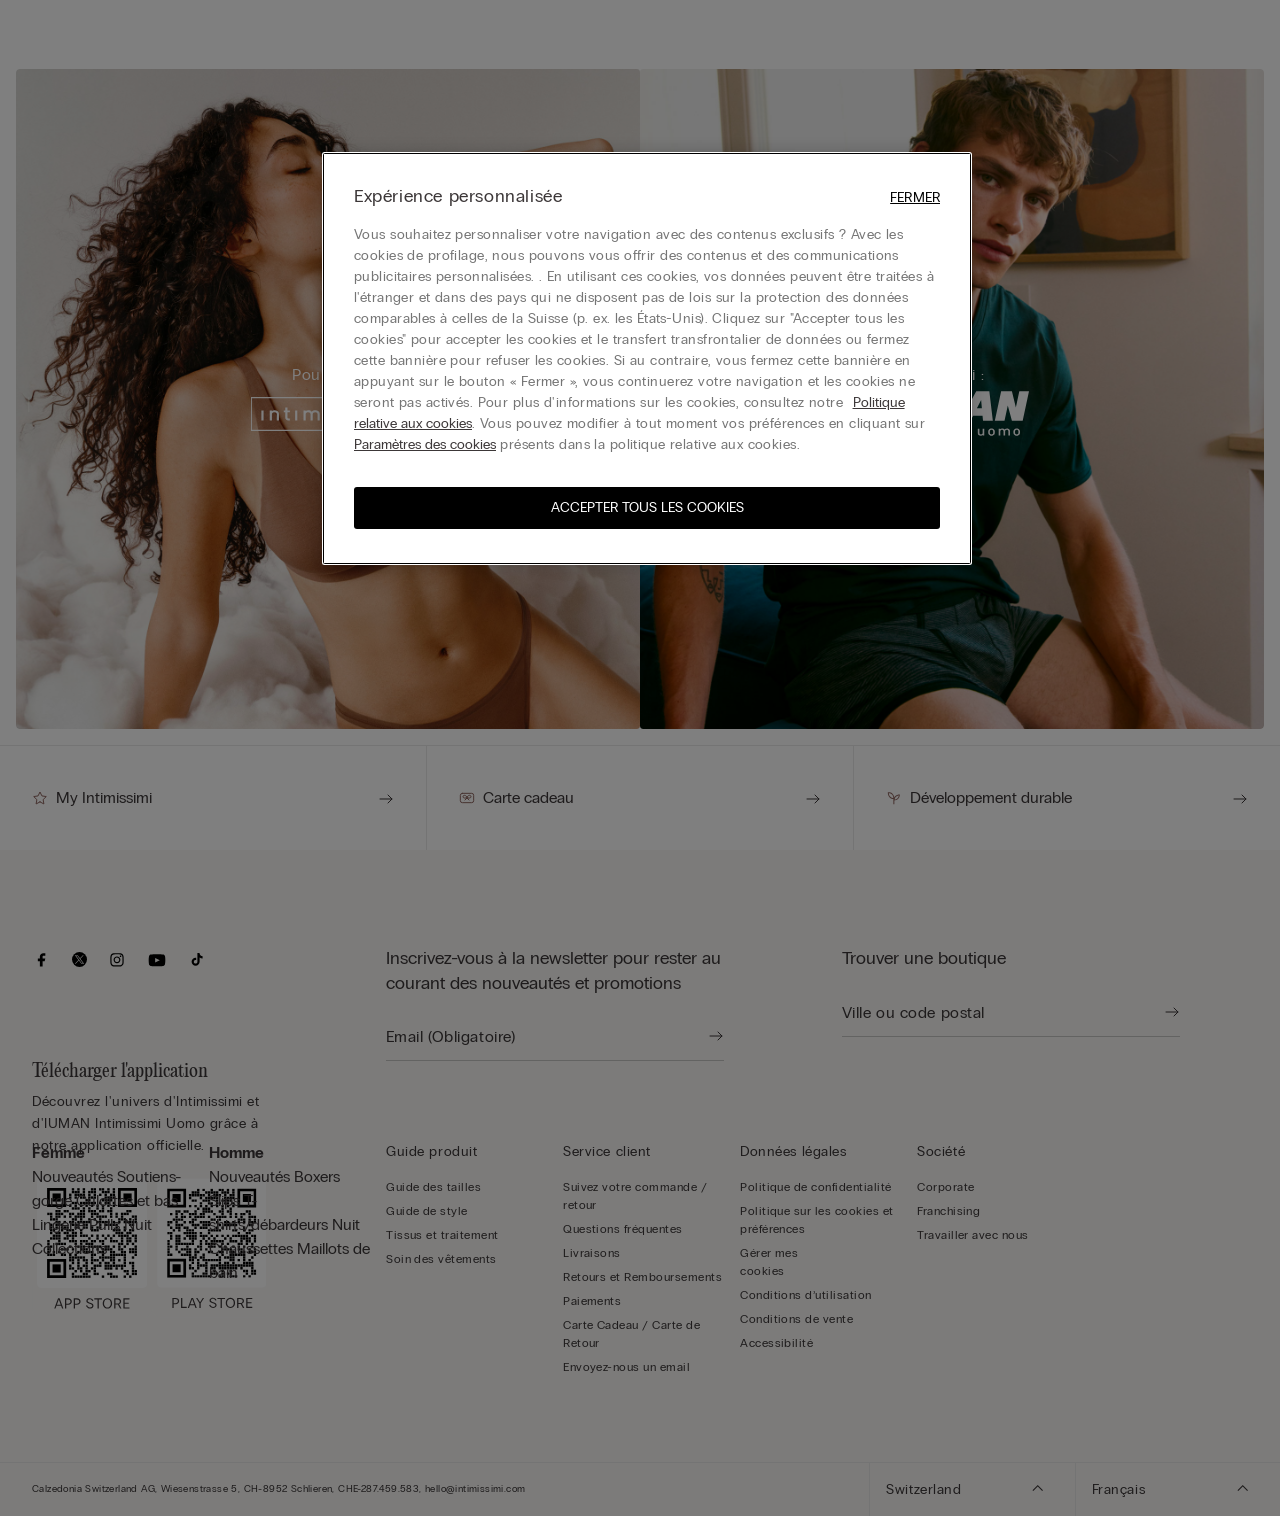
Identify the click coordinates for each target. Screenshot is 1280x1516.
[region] (647, 358)
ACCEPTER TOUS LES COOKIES (647, 507)
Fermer (915, 197)
